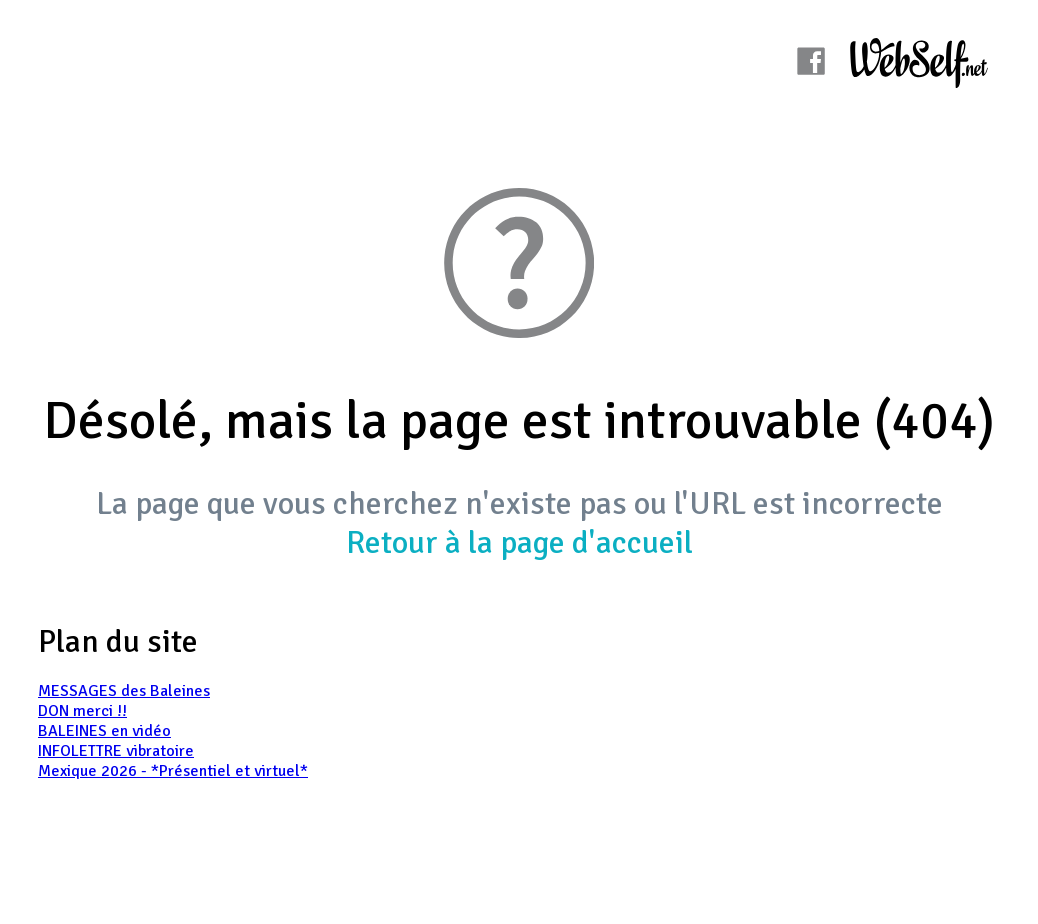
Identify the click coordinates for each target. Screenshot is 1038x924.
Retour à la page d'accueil (519, 542)
